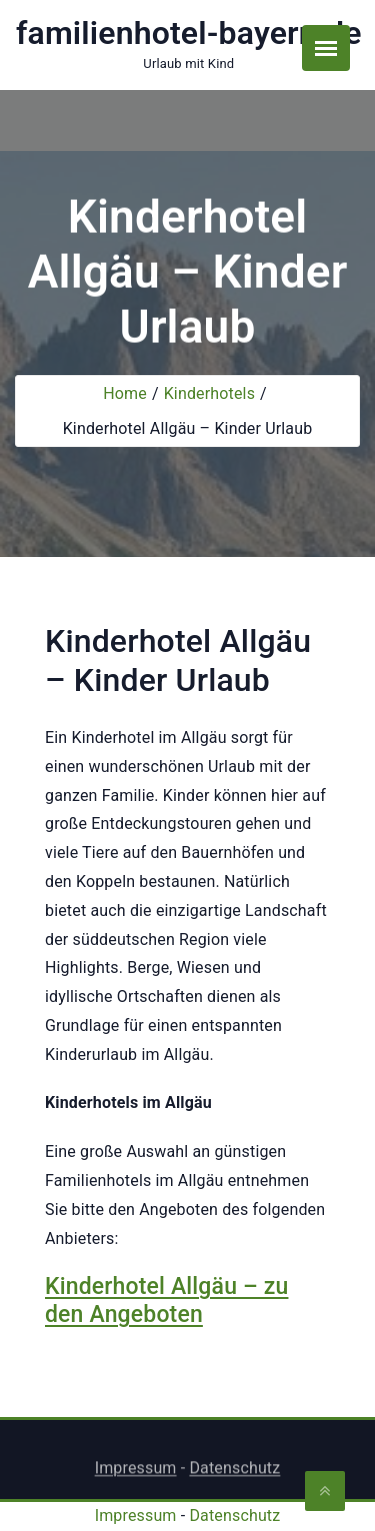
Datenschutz (234, 1472)
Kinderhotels (209, 393)
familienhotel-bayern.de (189, 33)
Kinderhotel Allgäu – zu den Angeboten (166, 1300)
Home (125, 393)
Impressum (136, 1472)
